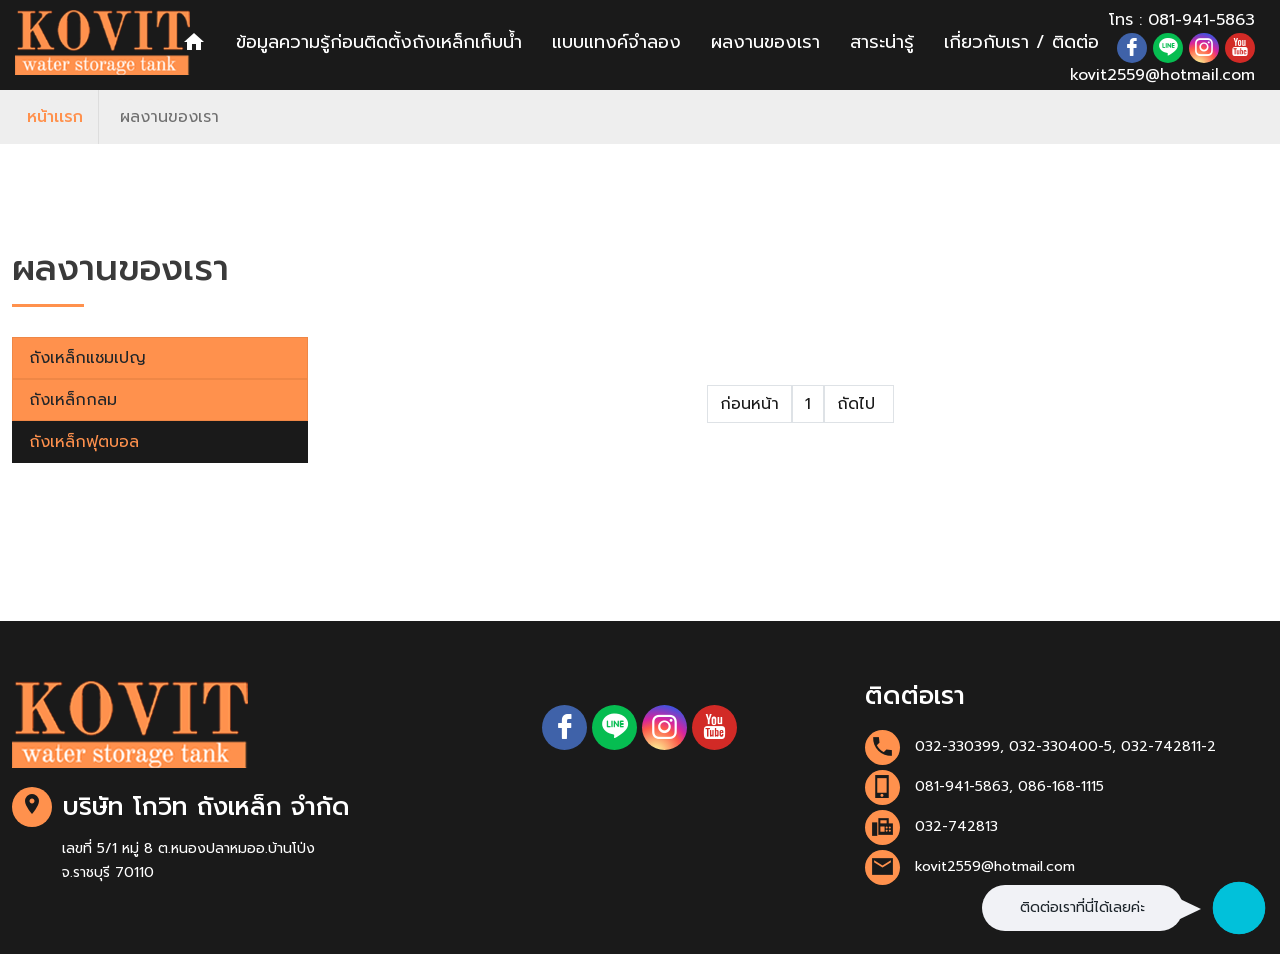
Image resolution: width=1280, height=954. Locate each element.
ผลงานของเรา (765, 42)
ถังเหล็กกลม (73, 400)
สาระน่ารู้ (882, 42)
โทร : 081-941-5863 (1182, 20)
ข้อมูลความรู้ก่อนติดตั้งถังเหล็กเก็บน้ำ (379, 42)
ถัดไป (859, 404)
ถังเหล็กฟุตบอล (84, 442)
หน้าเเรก (55, 117)
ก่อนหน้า (749, 404)
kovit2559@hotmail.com (1162, 75)
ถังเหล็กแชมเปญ (87, 358)
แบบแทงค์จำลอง (616, 42)
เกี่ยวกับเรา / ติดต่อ (1021, 42)
